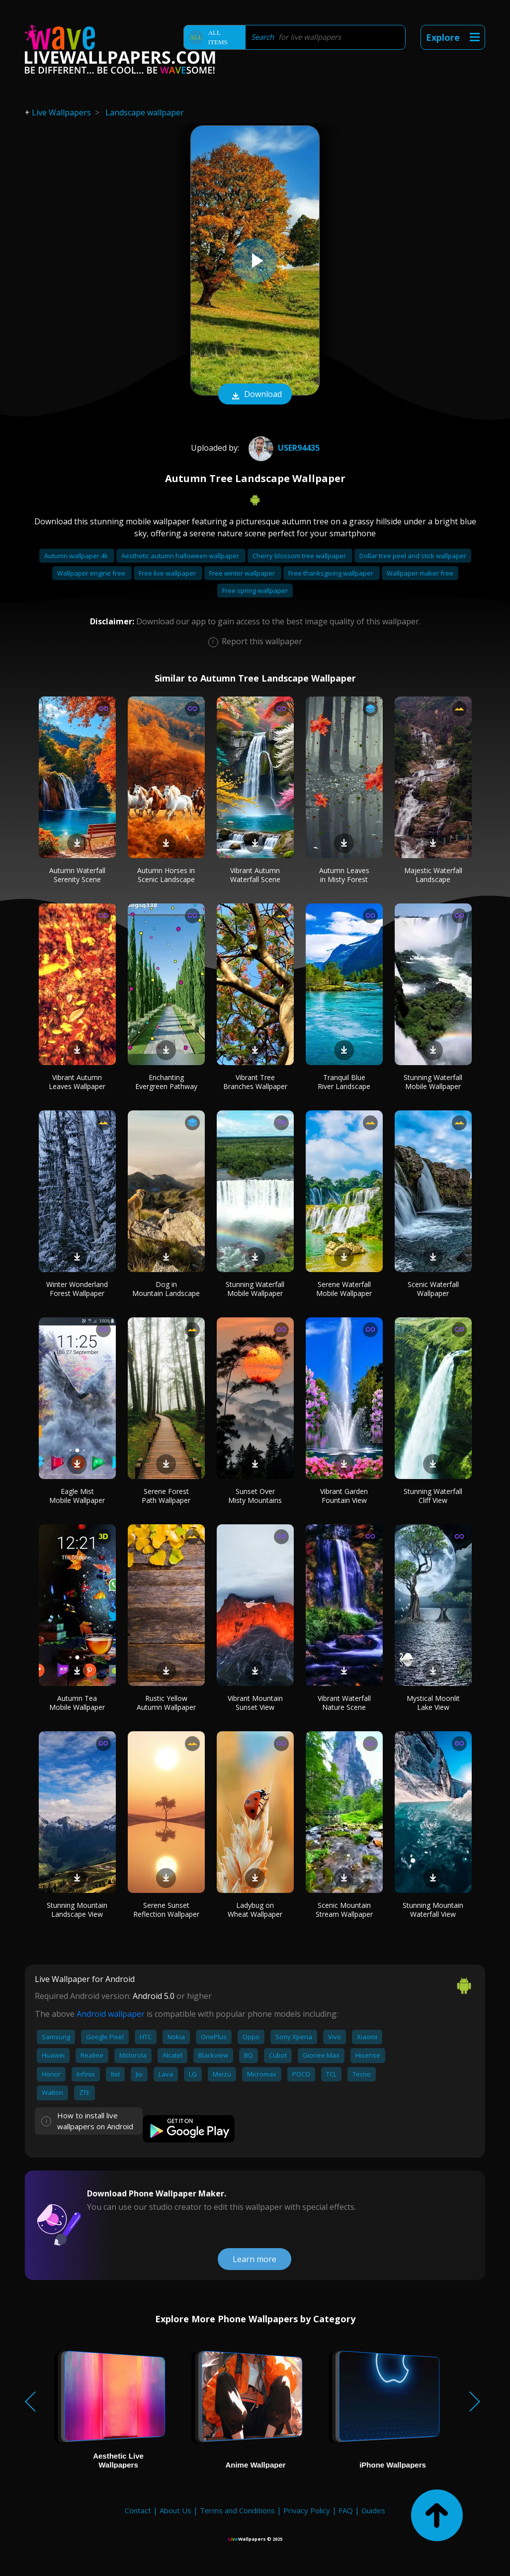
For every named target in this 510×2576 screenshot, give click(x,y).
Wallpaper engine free (92, 573)
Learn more (254, 2259)
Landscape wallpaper (144, 112)
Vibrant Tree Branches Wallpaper (255, 1082)
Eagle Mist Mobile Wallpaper (77, 1495)
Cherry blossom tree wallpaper (300, 555)
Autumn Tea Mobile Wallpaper (77, 1702)
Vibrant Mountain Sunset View (255, 1702)
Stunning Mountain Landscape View (77, 1909)
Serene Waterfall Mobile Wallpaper (344, 1289)
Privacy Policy (306, 2510)
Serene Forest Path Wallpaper (166, 1495)
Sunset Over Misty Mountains (255, 1495)
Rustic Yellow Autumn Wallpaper (166, 1702)
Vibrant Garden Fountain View (344, 1495)
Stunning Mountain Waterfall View (433, 1909)
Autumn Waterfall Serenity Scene (77, 875)
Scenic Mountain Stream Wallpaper (344, 1909)
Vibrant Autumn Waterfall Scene (255, 875)
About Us (175, 2510)
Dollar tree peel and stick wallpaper (412, 555)
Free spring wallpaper (255, 590)
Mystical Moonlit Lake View (433, 1702)
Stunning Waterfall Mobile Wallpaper (433, 1082)
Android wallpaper (111, 2013)
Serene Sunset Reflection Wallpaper (166, 1909)
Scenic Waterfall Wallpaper (433, 1289)
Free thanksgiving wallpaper (331, 573)
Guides (373, 2510)
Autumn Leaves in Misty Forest (344, 875)
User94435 (283, 447)
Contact (138, 2510)
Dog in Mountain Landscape (166, 1289)
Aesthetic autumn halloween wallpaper (181, 555)
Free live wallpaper (168, 573)
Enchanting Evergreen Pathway (166, 1082)
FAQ (346, 2510)
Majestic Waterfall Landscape (433, 875)
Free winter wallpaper (242, 573)
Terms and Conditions (237, 2510)
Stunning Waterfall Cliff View (433, 1495)
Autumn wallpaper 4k (76, 555)
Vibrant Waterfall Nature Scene (344, 1702)
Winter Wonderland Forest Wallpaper (77, 1289)
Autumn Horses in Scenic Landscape (166, 875)
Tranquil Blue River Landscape (344, 1082)
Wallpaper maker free (420, 573)
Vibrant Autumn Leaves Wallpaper (77, 1082)
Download (255, 395)
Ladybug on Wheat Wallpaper (255, 1909)
